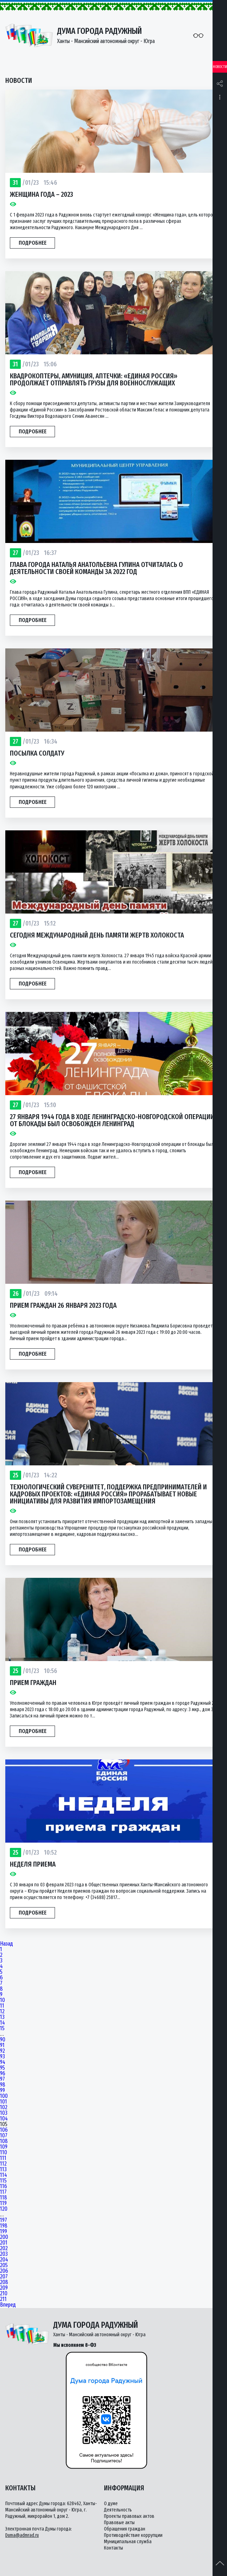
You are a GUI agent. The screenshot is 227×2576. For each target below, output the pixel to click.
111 (3, 2158)
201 (3, 2243)
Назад (6, 1944)
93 (2, 2056)
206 (4, 2271)
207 (4, 2276)
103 (3, 2113)
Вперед (8, 2305)
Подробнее (33, 242)
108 (4, 2141)
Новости (220, 67)
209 (4, 2288)
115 (3, 2181)
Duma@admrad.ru (22, 2535)
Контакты (113, 2548)
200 (4, 2237)
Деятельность (118, 2510)
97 (2, 2079)
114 (3, 2175)
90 (2, 2040)
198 (3, 2226)
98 (2, 2085)
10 (2, 2000)
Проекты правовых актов (129, 2516)
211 (3, 2299)
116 (3, 2186)
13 (2, 2017)
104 (4, 2119)
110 (3, 2152)
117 (3, 2192)
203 (4, 2254)
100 (4, 2096)
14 (2, 2023)
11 (2, 2006)
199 (3, 2231)
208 (4, 2282)
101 (3, 2102)
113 (3, 2169)
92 (2, 2051)
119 (3, 2203)
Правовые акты (119, 2523)
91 (2, 2045)
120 (3, 2209)
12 (2, 2011)
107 (3, 2135)
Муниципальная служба (128, 2542)
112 (3, 2164)
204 (4, 2260)
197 (3, 2220)
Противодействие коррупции (133, 2535)
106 (4, 2130)
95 (2, 2068)
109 (3, 2147)
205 (4, 2265)
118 (3, 2197)
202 (4, 2248)
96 (2, 2073)
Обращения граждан (124, 2529)
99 (2, 2090)
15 (2, 2028)
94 (2, 2062)
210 (3, 2293)
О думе (111, 2504)
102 (3, 2107)
